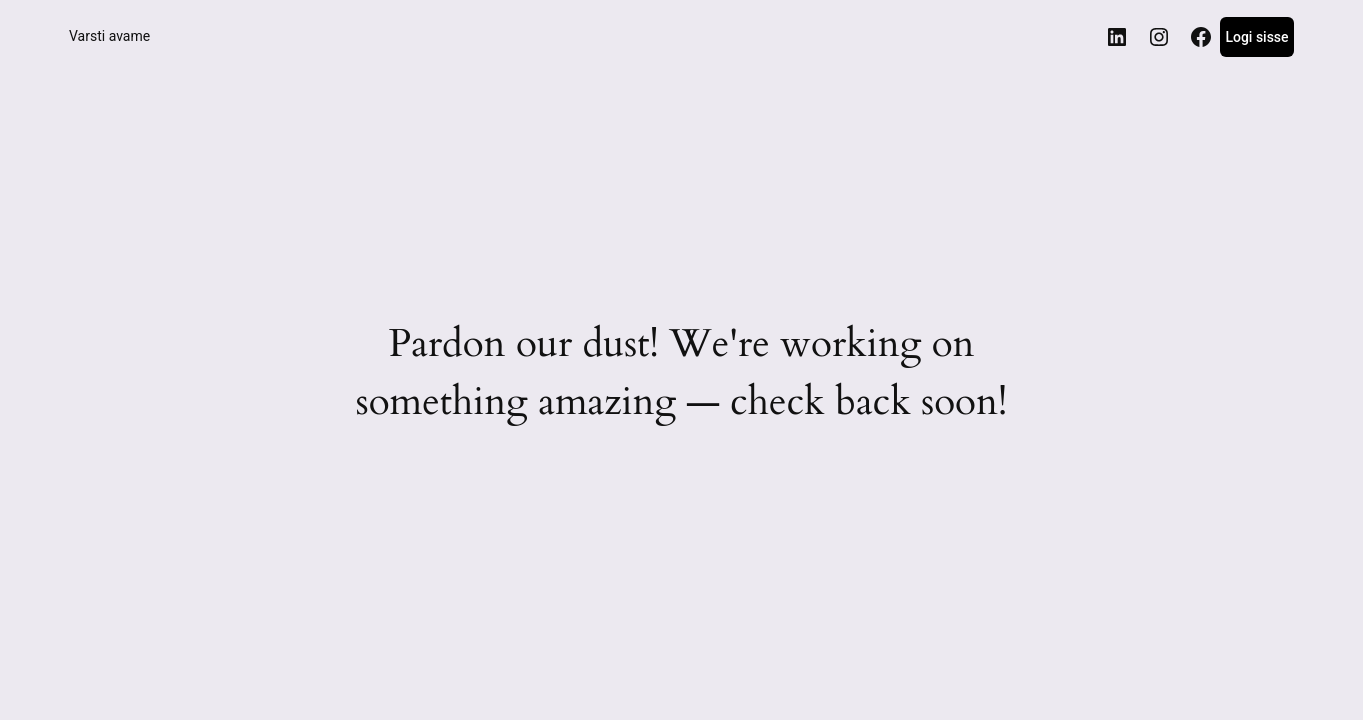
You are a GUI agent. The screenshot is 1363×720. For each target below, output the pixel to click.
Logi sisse (1256, 37)
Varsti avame (109, 36)
